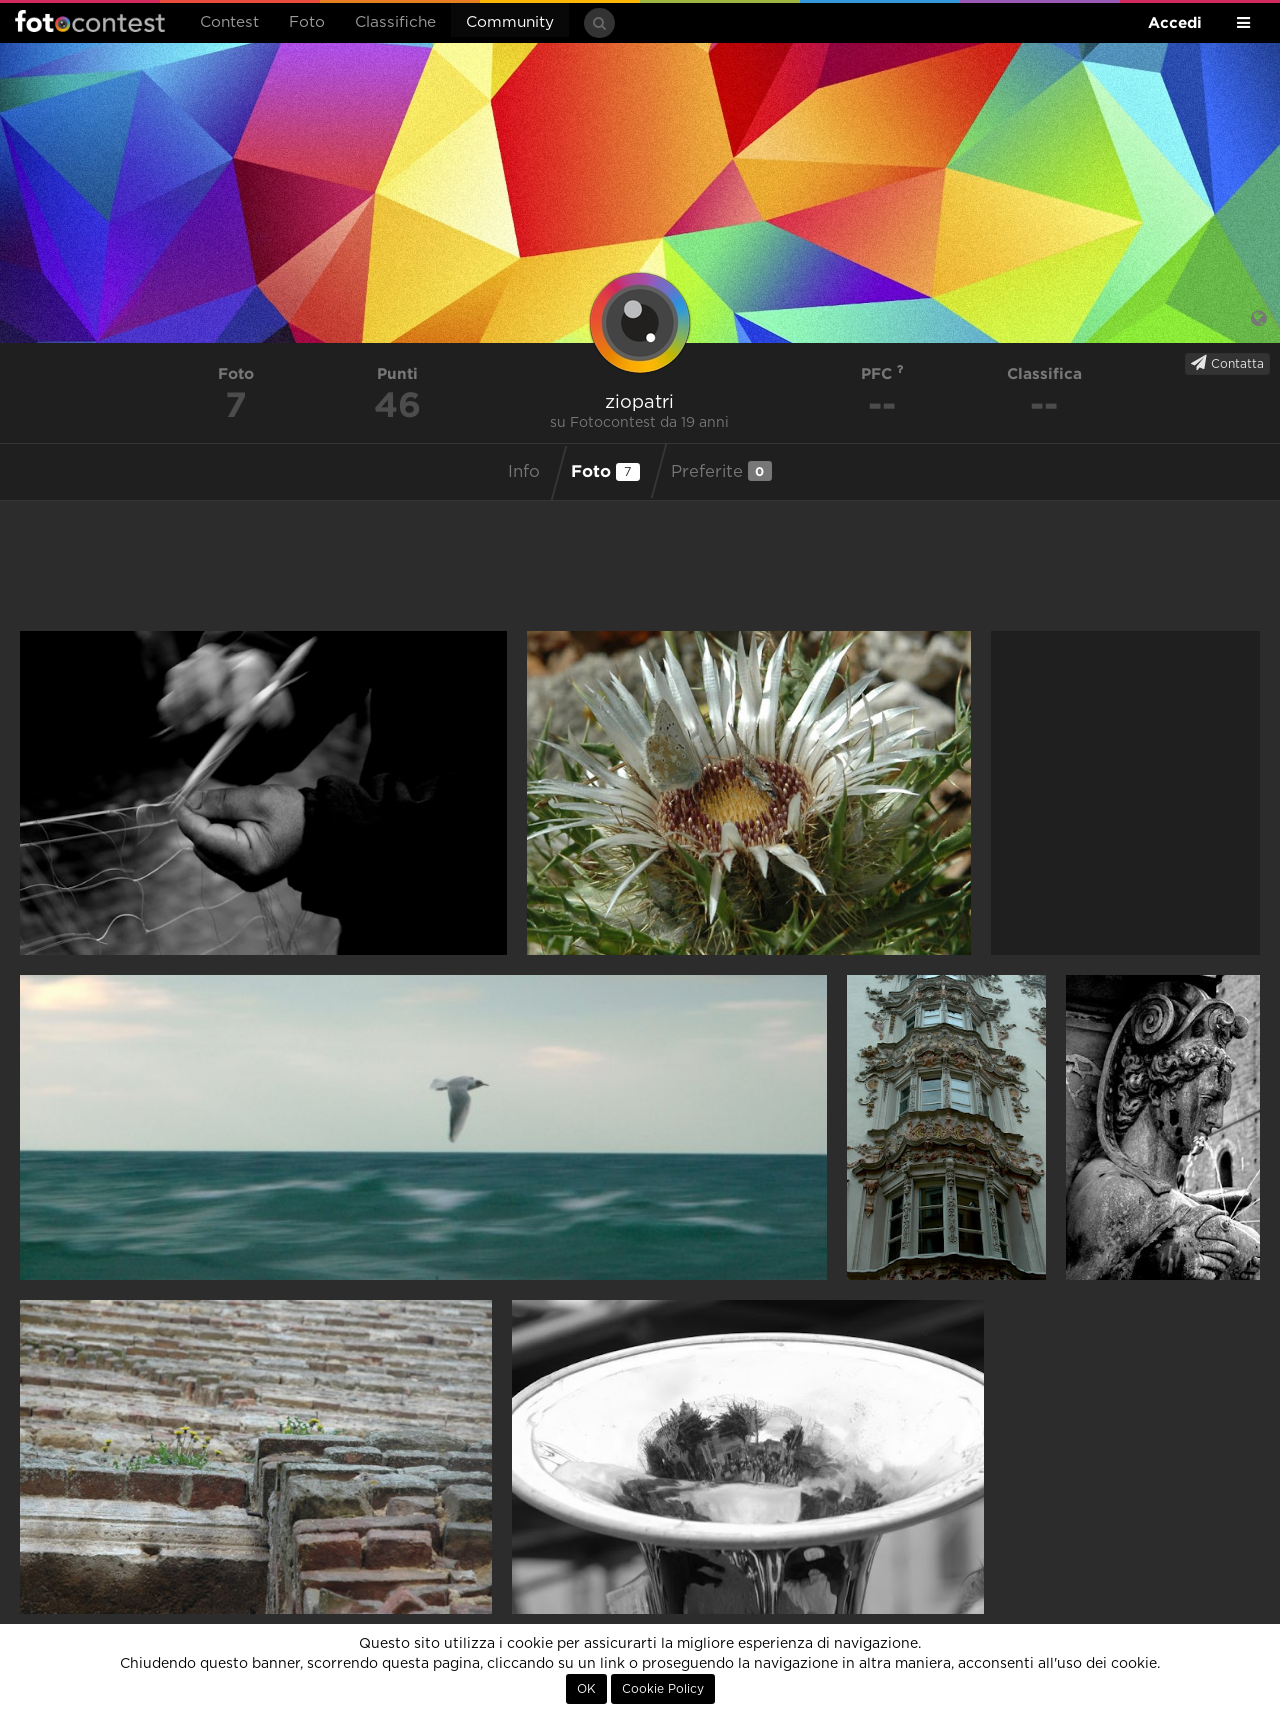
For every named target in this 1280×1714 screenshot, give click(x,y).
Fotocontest (90, 21)
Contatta (1227, 363)
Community (510, 22)
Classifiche (395, 22)
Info (524, 472)
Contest (229, 22)
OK (586, 1689)
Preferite (721, 471)
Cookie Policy (663, 1689)
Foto (307, 22)
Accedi (1175, 22)
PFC (882, 373)
